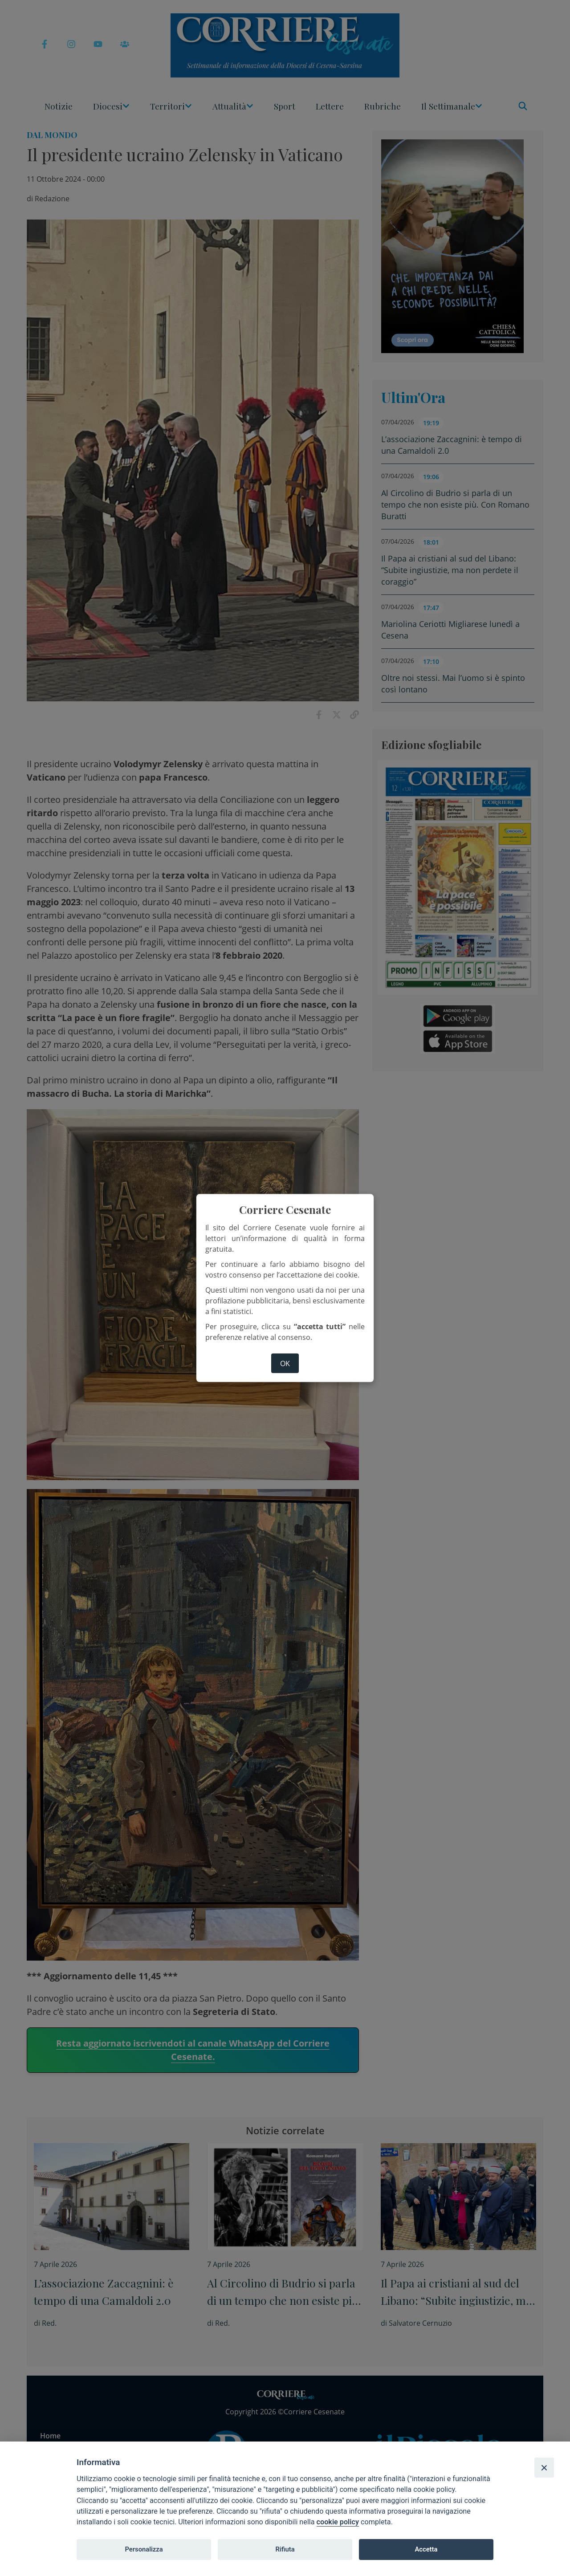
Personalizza (144, 2549)
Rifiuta (284, 2549)
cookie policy (338, 2522)
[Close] (544, 2467)
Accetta (426, 2549)
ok (285, 1363)
